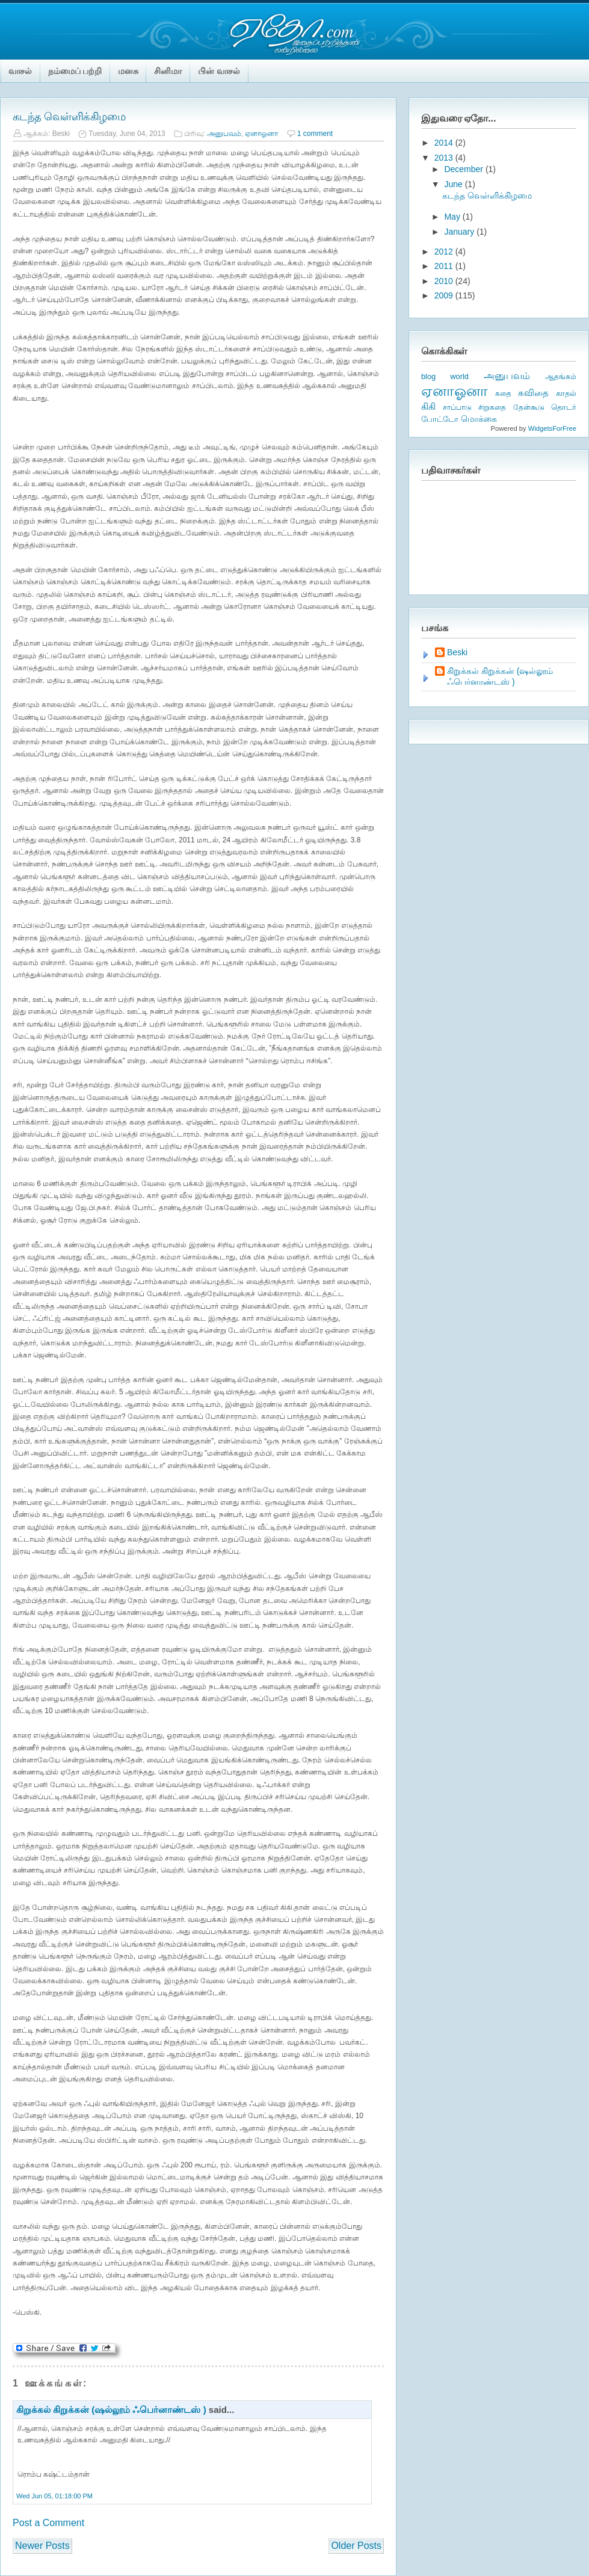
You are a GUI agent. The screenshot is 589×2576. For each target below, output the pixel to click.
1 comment (315, 133)
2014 (444, 142)
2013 (444, 157)
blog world (445, 376)
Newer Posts (42, 2545)
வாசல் (20, 71)
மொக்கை (479, 419)
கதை (503, 393)
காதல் (566, 393)
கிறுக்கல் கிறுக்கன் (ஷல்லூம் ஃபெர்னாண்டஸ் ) (111, 2410)
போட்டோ (439, 419)
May (453, 216)
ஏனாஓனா (261, 133)
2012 (444, 251)
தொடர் (563, 407)
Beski (457, 652)
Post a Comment (48, 2523)
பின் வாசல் (219, 71)
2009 (444, 295)
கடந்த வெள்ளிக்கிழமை (69, 117)
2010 (444, 281)
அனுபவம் (224, 133)
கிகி (428, 406)
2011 (444, 266)
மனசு (128, 71)
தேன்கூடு (528, 407)
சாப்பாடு (457, 407)
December (464, 169)
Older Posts (356, 2545)
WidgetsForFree (552, 428)
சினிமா (168, 71)
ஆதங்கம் (560, 376)
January (460, 231)
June (454, 184)
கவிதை (533, 393)
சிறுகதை (492, 407)
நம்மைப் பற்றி (75, 71)
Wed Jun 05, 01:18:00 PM (54, 2496)
